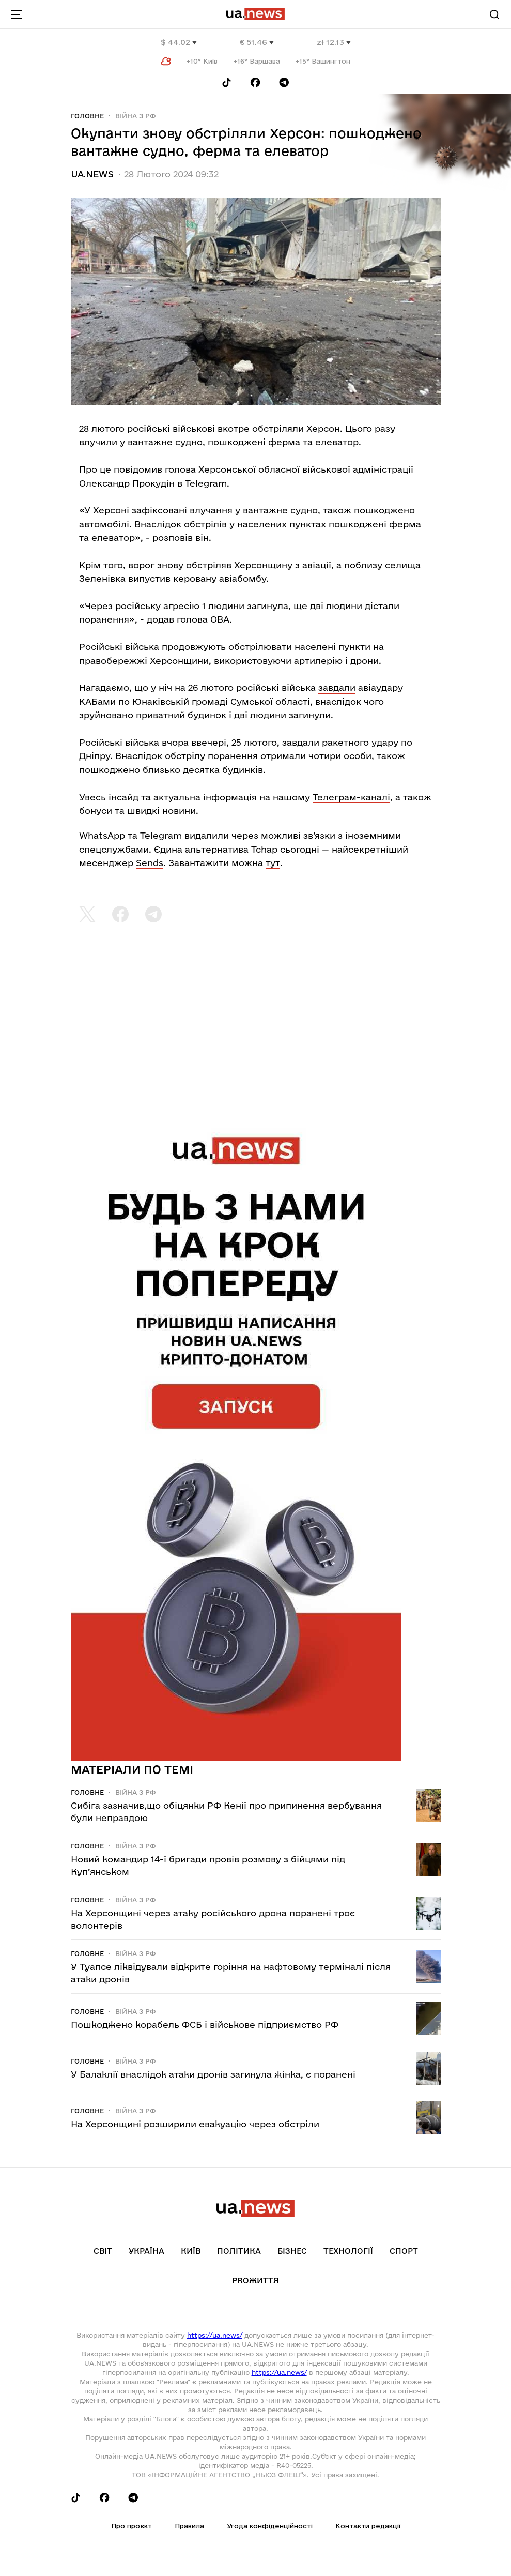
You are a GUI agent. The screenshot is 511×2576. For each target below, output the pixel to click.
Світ (103, 2251)
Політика (239, 2251)
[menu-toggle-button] (16, 14)
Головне (87, 115)
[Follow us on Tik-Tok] (226, 82)
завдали (336, 687)
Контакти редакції (367, 2525)
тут (273, 863)
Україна (146, 2251)
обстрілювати (260, 646)
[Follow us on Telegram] (284, 82)
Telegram (206, 483)
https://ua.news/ (214, 2335)
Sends (149, 863)
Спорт (404, 2251)
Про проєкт (131, 2525)
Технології (348, 2251)
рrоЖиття (255, 2280)
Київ (190, 2251)
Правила (189, 2525)
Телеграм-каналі (351, 797)
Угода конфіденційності (270, 2525)
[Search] (494, 14)
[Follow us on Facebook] (255, 82)
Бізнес (292, 2251)
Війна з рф (135, 115)
